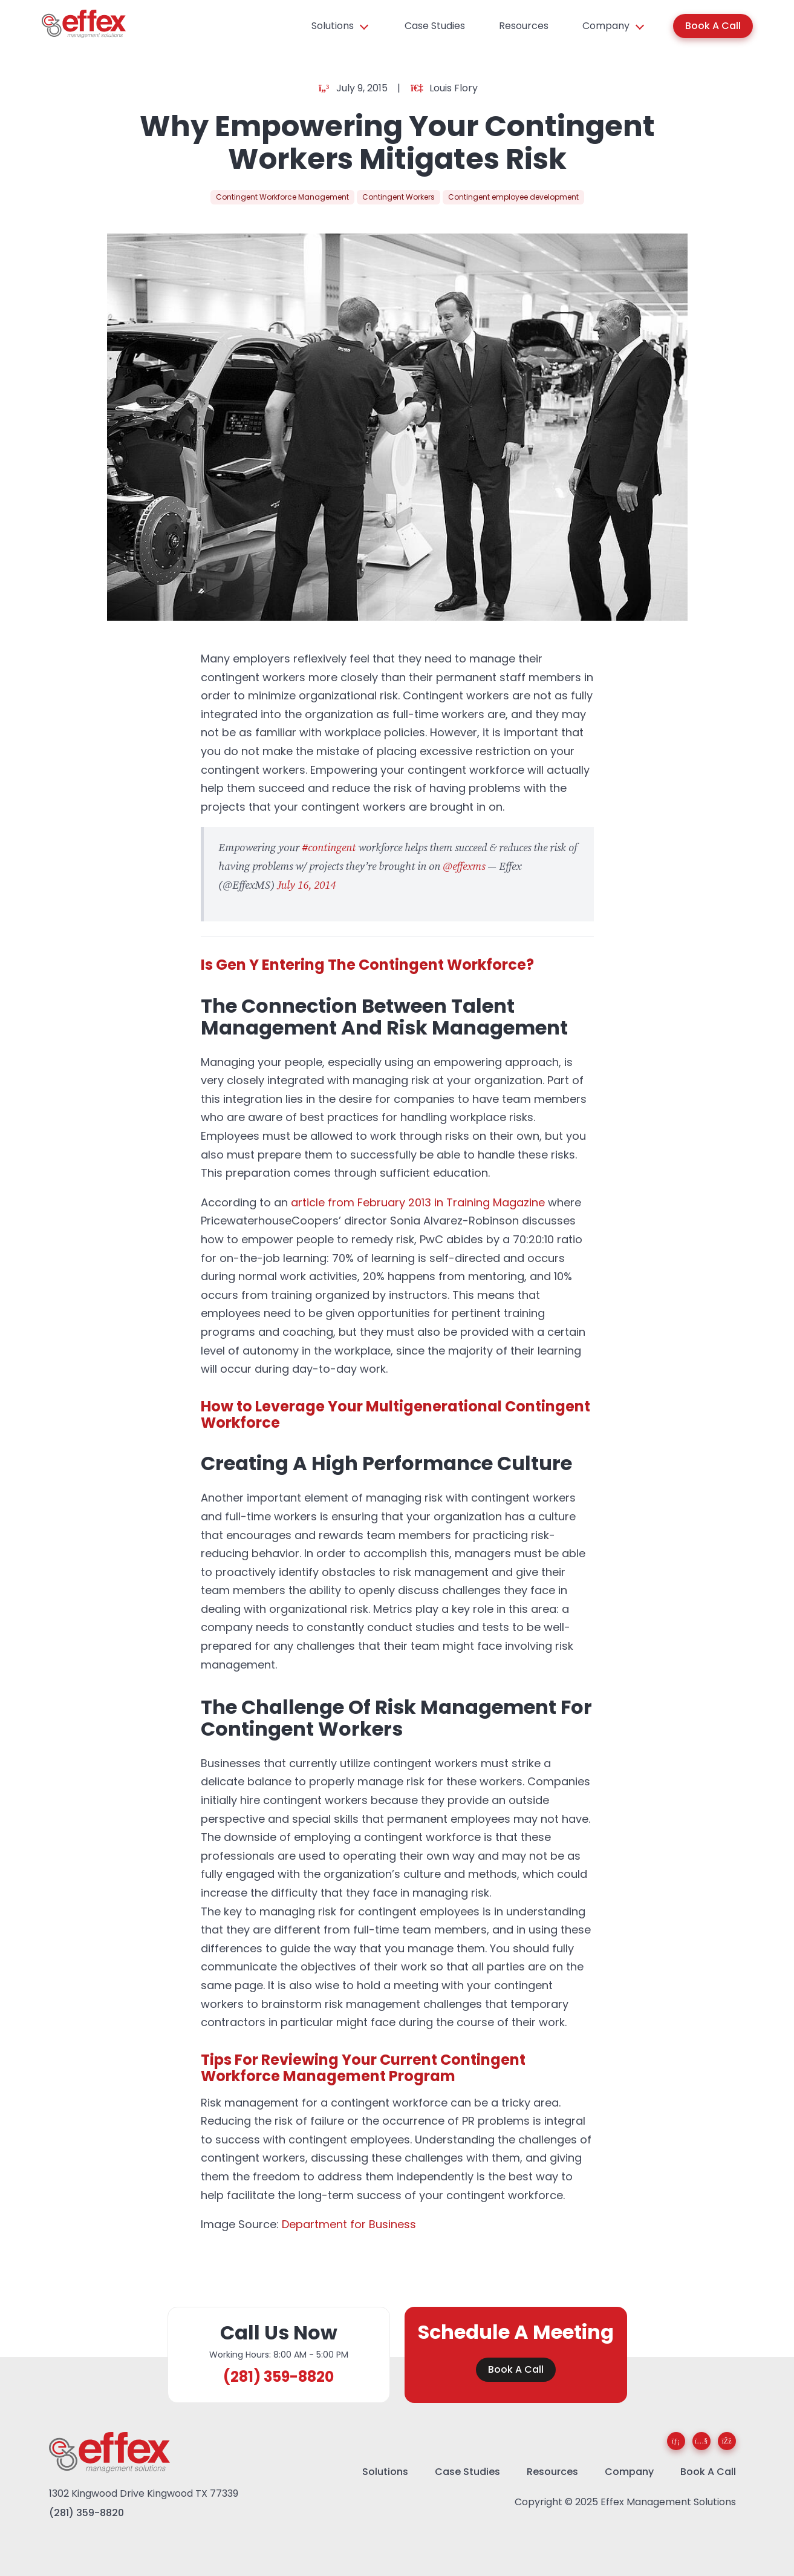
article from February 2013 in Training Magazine (418, 1202)
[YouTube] (701, 2441)
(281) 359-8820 (278, 2377)
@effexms (464, 867)
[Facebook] (727, 2441)
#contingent (329, 848)
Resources (523, 26)
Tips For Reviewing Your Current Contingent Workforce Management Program (363, 2068)
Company (606, 26)
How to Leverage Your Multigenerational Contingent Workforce (395, 1414)
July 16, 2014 (306, 885)
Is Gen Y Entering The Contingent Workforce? (367, 965)
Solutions (332, 26)
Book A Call (713, 26)
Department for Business (349, 2224)
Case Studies (435, 26)
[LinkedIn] (676, 2441)
